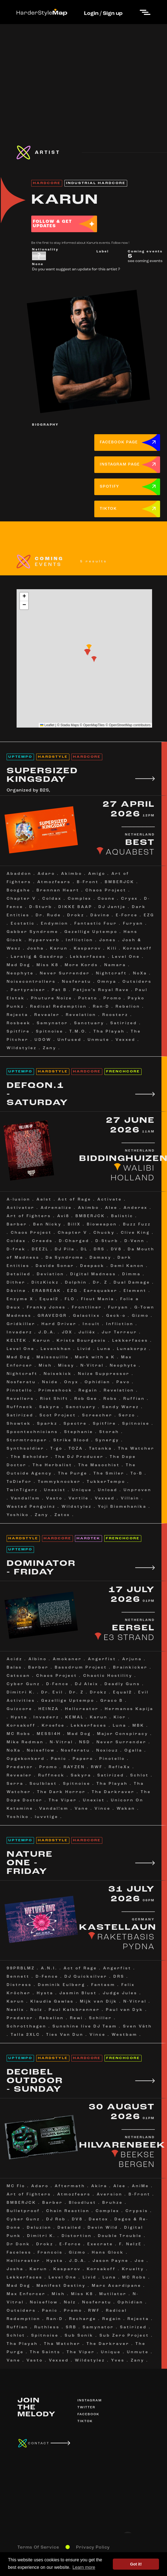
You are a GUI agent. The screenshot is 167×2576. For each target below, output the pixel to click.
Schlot (139, 1775)
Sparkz (47, 1424)
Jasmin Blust (78, 1993)
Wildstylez (22, 1048)
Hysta (19, 1717)
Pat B (59, 990)
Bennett (18, 1977)
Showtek (19, 1424)
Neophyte (20, 973)
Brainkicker (130, 1667)
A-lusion (18, 1200)
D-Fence (57, 1684)
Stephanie (78, 1432)
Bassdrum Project (81, 1667)
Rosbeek (19, 1023)
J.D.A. (47, 1332)
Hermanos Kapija (129, 1709)
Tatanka (100, 1449)
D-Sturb (40, 907)
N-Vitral (92, 1366)
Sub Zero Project (124, 2336)
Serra (15, 1784)
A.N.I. (49, 1968)
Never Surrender (65, 973)
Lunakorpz (132, 1349)
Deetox (98, 2219)
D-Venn (134, 1241)
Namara (115, 965)
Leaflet (47, 725)
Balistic (122, 1216)
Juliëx (87, 1332)
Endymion (54, 924)
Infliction (79, 940)
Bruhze (112, 2203)
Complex (80, 899)
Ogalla (133, 1751)
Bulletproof (23, 2211)
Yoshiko (18, 1515)
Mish (45, 1366)
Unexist (55, 1490)
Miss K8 (47, 965)
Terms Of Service (38, 2547)
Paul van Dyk (124, 2010)
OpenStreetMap (120, 725)
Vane (81, 1809)
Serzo (127, 1415)
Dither (16, 1283)
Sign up (112, 13)
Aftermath (70, 2186)
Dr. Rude (49, 915)
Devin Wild (103, 2228)
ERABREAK (46, 1291)
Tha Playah (109, 1032)
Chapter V (21, 899)
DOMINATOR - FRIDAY (41, 1568)
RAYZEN (74, 1767)
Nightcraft (111, 973)
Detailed (19, 1274)
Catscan (18, 1676)
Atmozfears (54, 882)
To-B (137, 1473)
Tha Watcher (136, 1449)
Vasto (54, 1498)
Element (135, 1291)
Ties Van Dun (65, 2035)
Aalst (44, 1200)
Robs (110, 1399)
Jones (107, 940)
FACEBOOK (88, 2414)
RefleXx (120, 1767)
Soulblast (43, 1784)
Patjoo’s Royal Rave (101, 990)
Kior (120, 1717)
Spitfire (18, 1032)
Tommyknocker (59, 1482)
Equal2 (49, 1299)
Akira (99, 2186)
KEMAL (74, 1717)
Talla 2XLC (25, 2035)
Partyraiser (28, 990)
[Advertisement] (52, 76)
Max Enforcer (26, 2294)
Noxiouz (107, 1751)
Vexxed (125, 1040)
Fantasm (103, 1985)
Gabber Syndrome (32, 932)
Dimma (131, 1274)
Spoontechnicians (32, 1432)
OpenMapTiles (94, 725)
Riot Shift (54, 1399)
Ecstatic (23, 924)
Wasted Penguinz (31, 1507)
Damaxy (100, 1258)
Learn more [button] (83, 2567)
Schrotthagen (26, 2026)
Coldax (52, 899)
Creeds (42, 1241)
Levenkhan (56, 1349)
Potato (87, 998)
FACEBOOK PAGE (119, 442)
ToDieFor (19, 1482)
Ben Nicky (47, 1224)
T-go (56, 1449)
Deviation (50, 1274)
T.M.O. (78, 1032)
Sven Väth (137, 2026)
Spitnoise (49, 1032)
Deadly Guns (122, 1684)
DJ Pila (65, 1249)
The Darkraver (113, 1792)
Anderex (136, 1208)
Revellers (20, 1399)
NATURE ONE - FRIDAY (30, 1863)
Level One (126, 957)
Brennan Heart (57, 890)
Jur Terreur (119, 1332)
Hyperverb (44, 940)
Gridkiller (21, 1324)
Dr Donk (18, 2244)
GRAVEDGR (52, 1316)
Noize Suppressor (104, 1374)
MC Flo (16, 2186)
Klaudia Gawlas (52, 2002)
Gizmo (140, 1316)
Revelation (81, 1015)
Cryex (129, 899)
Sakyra (49, 1407)
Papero (83, 1759)
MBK (138, 1726)
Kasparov (87, 948)
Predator (20, 1767)
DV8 (116, 1249)
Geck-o (116, 1316)
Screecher (97, 1415)
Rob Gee (85, 1399)
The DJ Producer (79, 1457)
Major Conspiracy (122, 1734)
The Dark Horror (61, 1792)
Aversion (109, 2194)
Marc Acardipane (116, 2286)
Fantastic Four (95, 924)
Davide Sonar (55, 1266)
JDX (67, 1332)
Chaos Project (105, 890)
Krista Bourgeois (81, 1341)
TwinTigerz (22, 1490)
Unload (108, 1490)
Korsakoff (137, 948)
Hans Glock (108, 2253)
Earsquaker (101, 1291)
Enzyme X (20, 1299)
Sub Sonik (79, 2336)
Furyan (133, 924)
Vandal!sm (25, 1498)
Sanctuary (89, 1023)
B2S (44, 790)
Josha (35, 948)
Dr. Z (100, 1283)
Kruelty (133, 2269)
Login (91, 13)
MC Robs (19, 1734)
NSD (84, 1742)
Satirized (123, 1023)
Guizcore (19, 1709)
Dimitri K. (21, 1692)
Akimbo (71, 874)
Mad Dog (18, 965)
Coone (106, 899)
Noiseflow (41, 1751)
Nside (50, 1382)
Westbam (124, 2035)
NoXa (140, 973)
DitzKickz (45, 1283)
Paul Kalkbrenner (74, 2010)
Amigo (96, 874)
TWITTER (86, 2407)
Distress (19, 1985)
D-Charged (74, 1241)
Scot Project (58, 1415)
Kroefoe (53, 1726)
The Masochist (99, 1465)
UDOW (43, 1040)
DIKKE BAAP (75, 907)
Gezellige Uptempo (91, 932)
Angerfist (102, 1659)
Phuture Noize (51, 998)
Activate (109, 1200)
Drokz (75, 915)
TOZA (76, 1449)
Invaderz (19, 1332)
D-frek (16, 1249)
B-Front (88, 882)
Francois (50, 2253)
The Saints (45, 2352)
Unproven (138, 1490)
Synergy (107, 1440)
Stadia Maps (70, 725)
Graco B (111, 1701)
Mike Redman (25, 1742)
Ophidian (97, 1382)
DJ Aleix (86, 1684)
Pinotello (19, 1390)
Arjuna (132, 1659)
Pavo (123, 1382)
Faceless (19, 2253)
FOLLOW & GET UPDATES (52, 223)
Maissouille (52, 1357)
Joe (140, 2261)
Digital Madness (93, 1274)
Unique (82, 1490)
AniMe (140, 2186)
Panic (59, 1759)
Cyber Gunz (23, 1684)
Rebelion (128, 1007)
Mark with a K (95, 1357)
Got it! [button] (136, 2564)
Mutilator (113, 2294)
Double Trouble (120, 2236)
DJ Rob (56, 2219)
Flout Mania (97, 1299)
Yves (118, 2360)
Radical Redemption (58, 1007)
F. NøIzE (130, 2244)
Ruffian (134, 1399)
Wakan (126, 1809)
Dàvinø (100, 915)
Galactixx (86, 1316)
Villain (130, 1498)
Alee (111, 1208)
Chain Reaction (68, 2211)
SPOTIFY (109, 487)
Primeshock (55, 1390)
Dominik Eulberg (61, 1985)
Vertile (79, 1498)
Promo (112, 998)
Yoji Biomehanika (122, 1507)
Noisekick (58, 1374)
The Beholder (30, 1457)
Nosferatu (76, 982)
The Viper (63, 1800)
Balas (14, 1667)
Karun (59, 948)
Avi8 (63, 1216)
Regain (88, 1390)
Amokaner (67, 1659)
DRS (99, 1249)
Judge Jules (120, 1993)
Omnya (106, 982)
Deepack (92, 1266)
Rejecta (17, 1015)
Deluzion (39, 2228)
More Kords (81, 965)
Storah (109, 1432)
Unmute (98, 1040)
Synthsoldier (25, 1449)
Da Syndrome (65, 1258)
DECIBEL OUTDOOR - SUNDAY (35, 2081)
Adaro (46, 874)
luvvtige (46, 1817)
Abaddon (19, 874)
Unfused (70, 1040)
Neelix (15, 2010)
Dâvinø (16, 1291)
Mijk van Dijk (98, 2002)
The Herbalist (52, 1465)
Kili (112, 948)
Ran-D (101, 1007)
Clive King (135, 1233)
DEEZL (40, 1249)
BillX (74, 1224)
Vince (103, 1809)
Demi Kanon (127, 1266)
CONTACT (38, 2443)
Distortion (77, 2236)
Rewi (76, 2018)
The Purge (72, 1473)
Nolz (36, 2010)
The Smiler (108, 1473)
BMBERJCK (119, 882)
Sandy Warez (120, 1407)
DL (84, 1249)
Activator (21, 1208)
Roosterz (115, 1015)
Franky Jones (46, 1307)
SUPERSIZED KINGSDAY (42, 775)
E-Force (127, 915)
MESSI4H (49, 1734)
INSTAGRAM (89, 2400)
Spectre (75, 1424)
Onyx (71, 1382)
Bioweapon (102, 1224)
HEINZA (48, 1709)
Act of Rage (74, 1200)
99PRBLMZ (21, 1968)
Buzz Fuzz (137, 1224)
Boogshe (18, 890)
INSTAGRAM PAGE (120, 464)
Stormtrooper (27, 1440)
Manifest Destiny (61, 2286)
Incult (91, 1324)
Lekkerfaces (88, 957)
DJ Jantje (112, 907)
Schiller (100, 2018)
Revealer (47, 1015)
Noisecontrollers (31, 982)
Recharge (82, 2319)
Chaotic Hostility (107, 1676)
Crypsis (137, 2211)
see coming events (145, 261)
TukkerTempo (106, 1482)
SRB (71, 2327)
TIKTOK (108, 509)
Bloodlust (82, 2203)
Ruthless (47, 2327)
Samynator (52, 1023)
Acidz (14, 1659)
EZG (149, 915)
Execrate (100, 2244)
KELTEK (17, 1341)
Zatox (62, 1515)
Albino (37, 1659)
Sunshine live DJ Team (85, 2026)
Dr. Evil (52, 1692)
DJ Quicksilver (85, 1977)
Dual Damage (132, 1283)
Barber (17, 1224)
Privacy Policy (93, 2547)
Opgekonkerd (26, 1759)
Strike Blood (71, 1440)
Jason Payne (111, 2261)
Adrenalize (56, 1208)
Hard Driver (59, 1324)
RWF (97, 1767)
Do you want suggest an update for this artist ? (76, 269)
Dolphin (76, 1283)
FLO (70, 1299)
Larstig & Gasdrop (37, 957)
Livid (84, 1349)
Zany (49, 1048)
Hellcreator (82, 1709)
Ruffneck (20, 1407)
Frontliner (87, 1307)
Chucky (104, 1233)
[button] (89, 647)
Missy (66, 1366)
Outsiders (137, 982)
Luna (104, 1349)
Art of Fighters (29, 1216)
